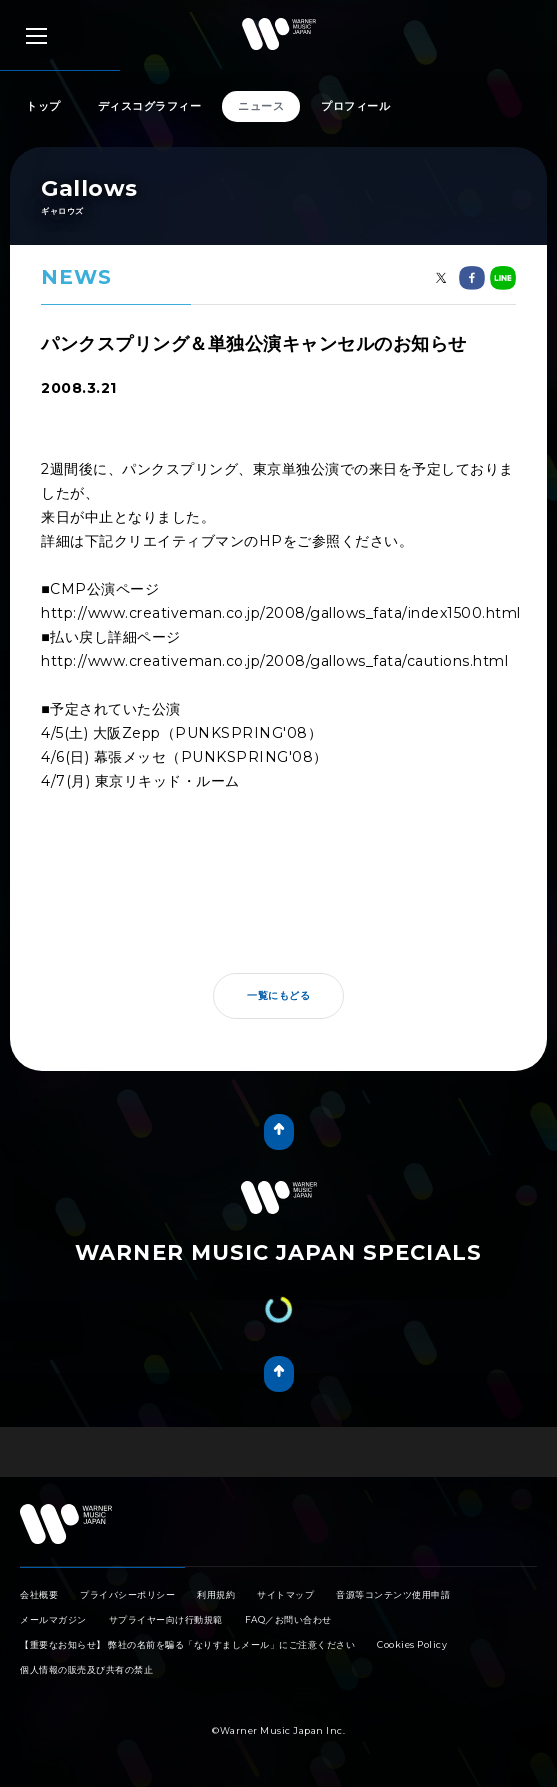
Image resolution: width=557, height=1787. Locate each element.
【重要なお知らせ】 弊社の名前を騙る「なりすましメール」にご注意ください (187, 1644)
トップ (43, 106)
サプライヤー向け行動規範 (166, 1619)
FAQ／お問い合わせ (288, 1619)
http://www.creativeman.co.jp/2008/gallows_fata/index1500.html (281, 613)
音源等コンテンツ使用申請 (393, 1594)
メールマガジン (53, 1619)
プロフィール (355, 106)
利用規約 (216, 1594)
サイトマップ (285, 1594)
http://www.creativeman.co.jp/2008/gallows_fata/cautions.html (274, 661)
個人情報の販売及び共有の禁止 (86, 1669)
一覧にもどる (278, 995)
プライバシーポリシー (127, 1594)
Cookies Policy (412, 1644)
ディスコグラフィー (150, 106)
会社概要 (39, 1594)
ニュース (261, 106)
